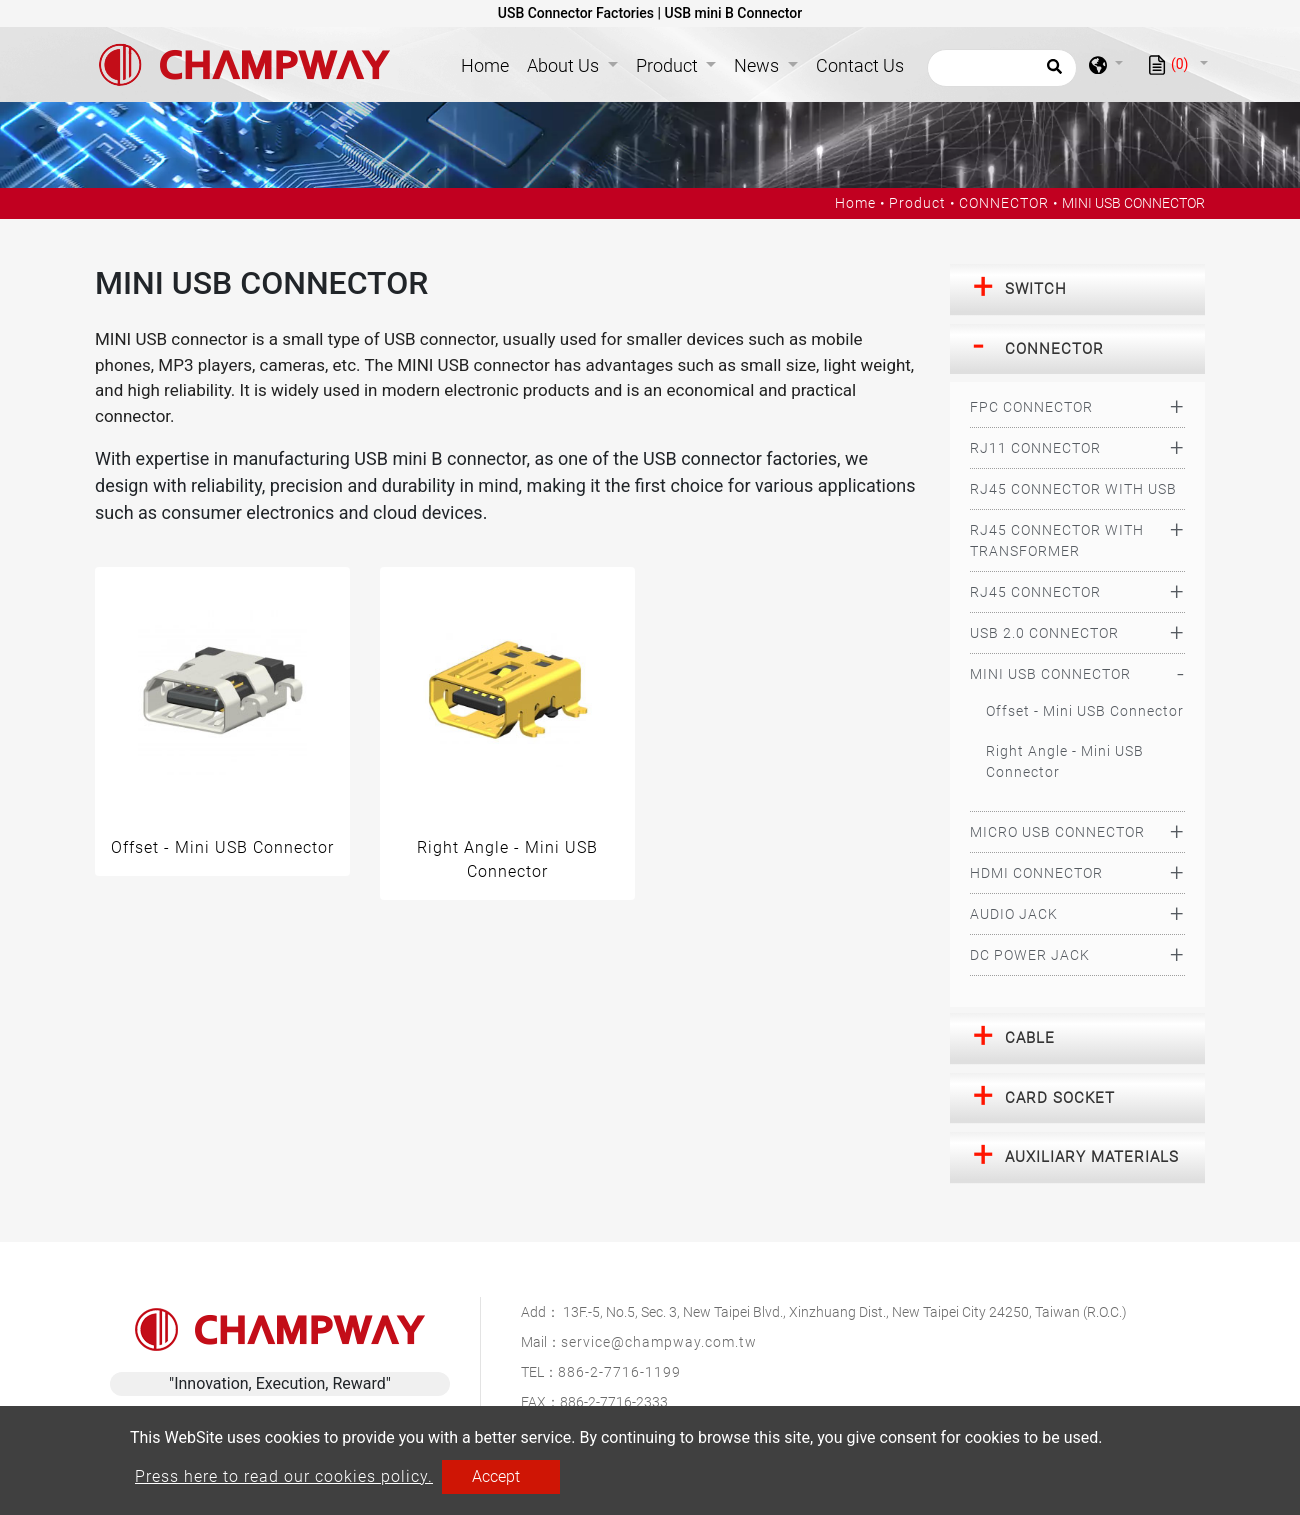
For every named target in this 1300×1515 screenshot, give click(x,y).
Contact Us (860, 65)
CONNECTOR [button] (1054, 349)
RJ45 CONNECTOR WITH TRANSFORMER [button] (1057, 540)
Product (917, 203)
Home (489, 63)
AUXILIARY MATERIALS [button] (1092, 1157)
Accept (496, 1476)
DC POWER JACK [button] (1030, 955)
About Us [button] (565, 65)
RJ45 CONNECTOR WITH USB (1073, 489)
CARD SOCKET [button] (1060, 1098)
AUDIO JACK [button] (1014, 914)
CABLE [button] (1030, 1038)
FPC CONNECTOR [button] (1031, 407)
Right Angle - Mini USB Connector (1065, 761)
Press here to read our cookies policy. (284, 1476)
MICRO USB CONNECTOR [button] (1057, 832)
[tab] (1077, 290)
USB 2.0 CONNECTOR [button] (1044, 633)
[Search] (1002, 68)
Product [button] (669, 65)
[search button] (1051, 73)
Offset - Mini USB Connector (1085, 711)
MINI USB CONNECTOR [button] (1050, 674)
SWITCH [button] (1036, 289)
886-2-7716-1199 (619, 1372)
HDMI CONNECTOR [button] (1036, 873)
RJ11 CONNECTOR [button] (1035, 448)
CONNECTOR (1004, 203)
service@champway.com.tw (659, 1342)
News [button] (758, 65)
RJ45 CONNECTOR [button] (1035, 592)
